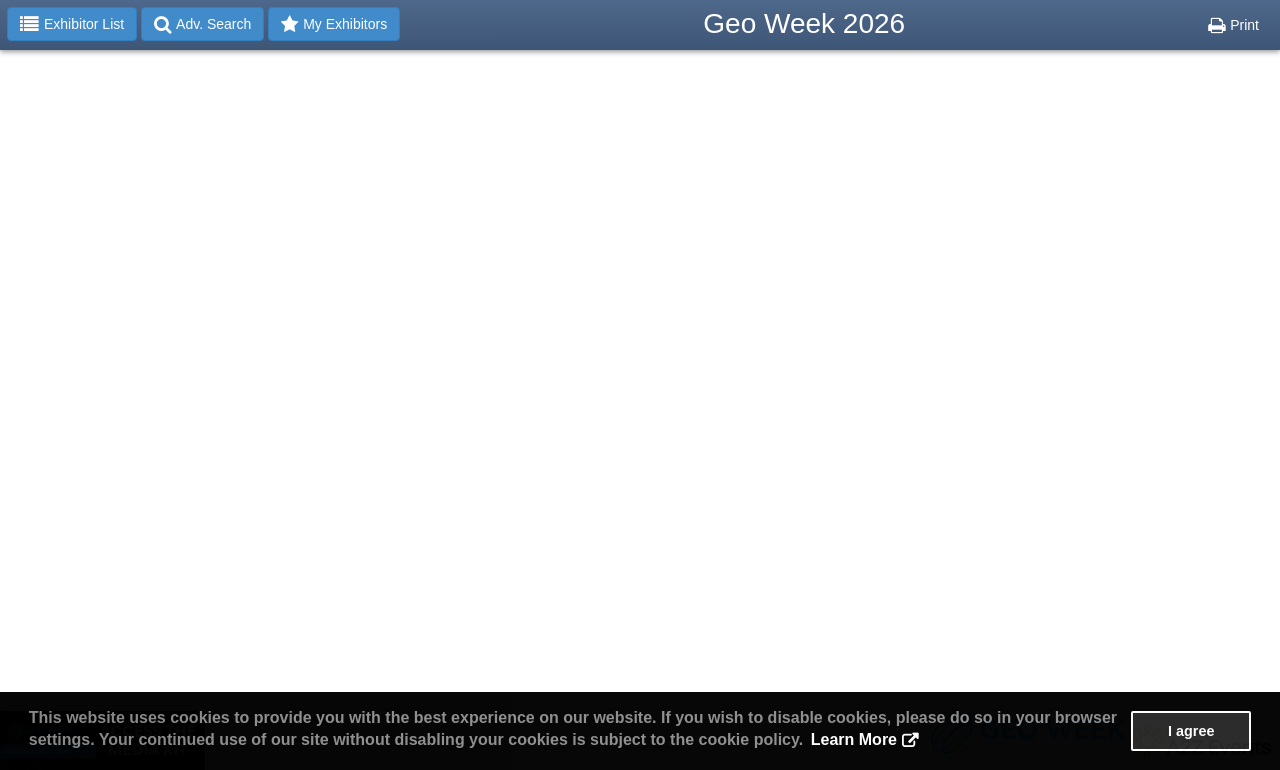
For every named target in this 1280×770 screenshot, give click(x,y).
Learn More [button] (854, 739)
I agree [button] (1191, 731)
